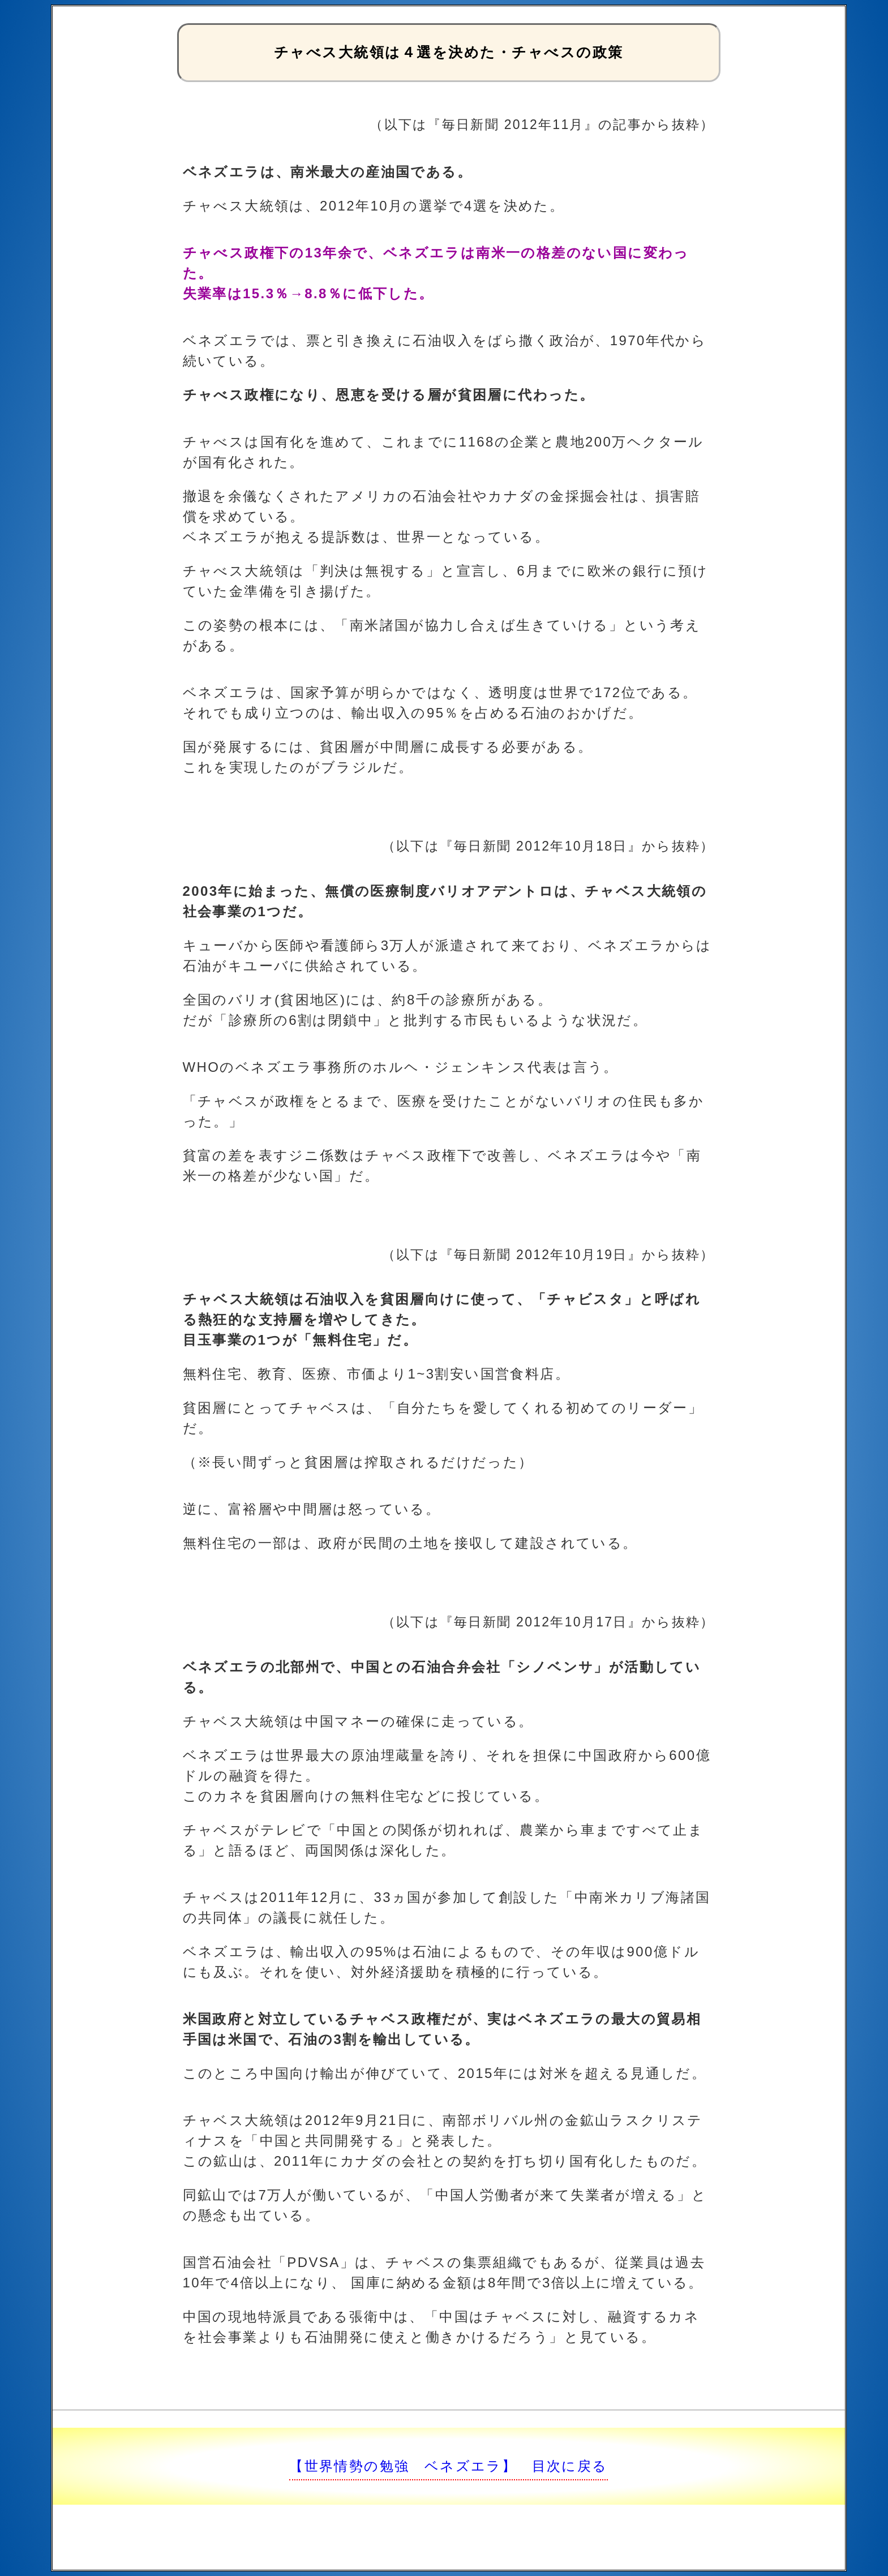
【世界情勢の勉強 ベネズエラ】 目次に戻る (448, 2466)
